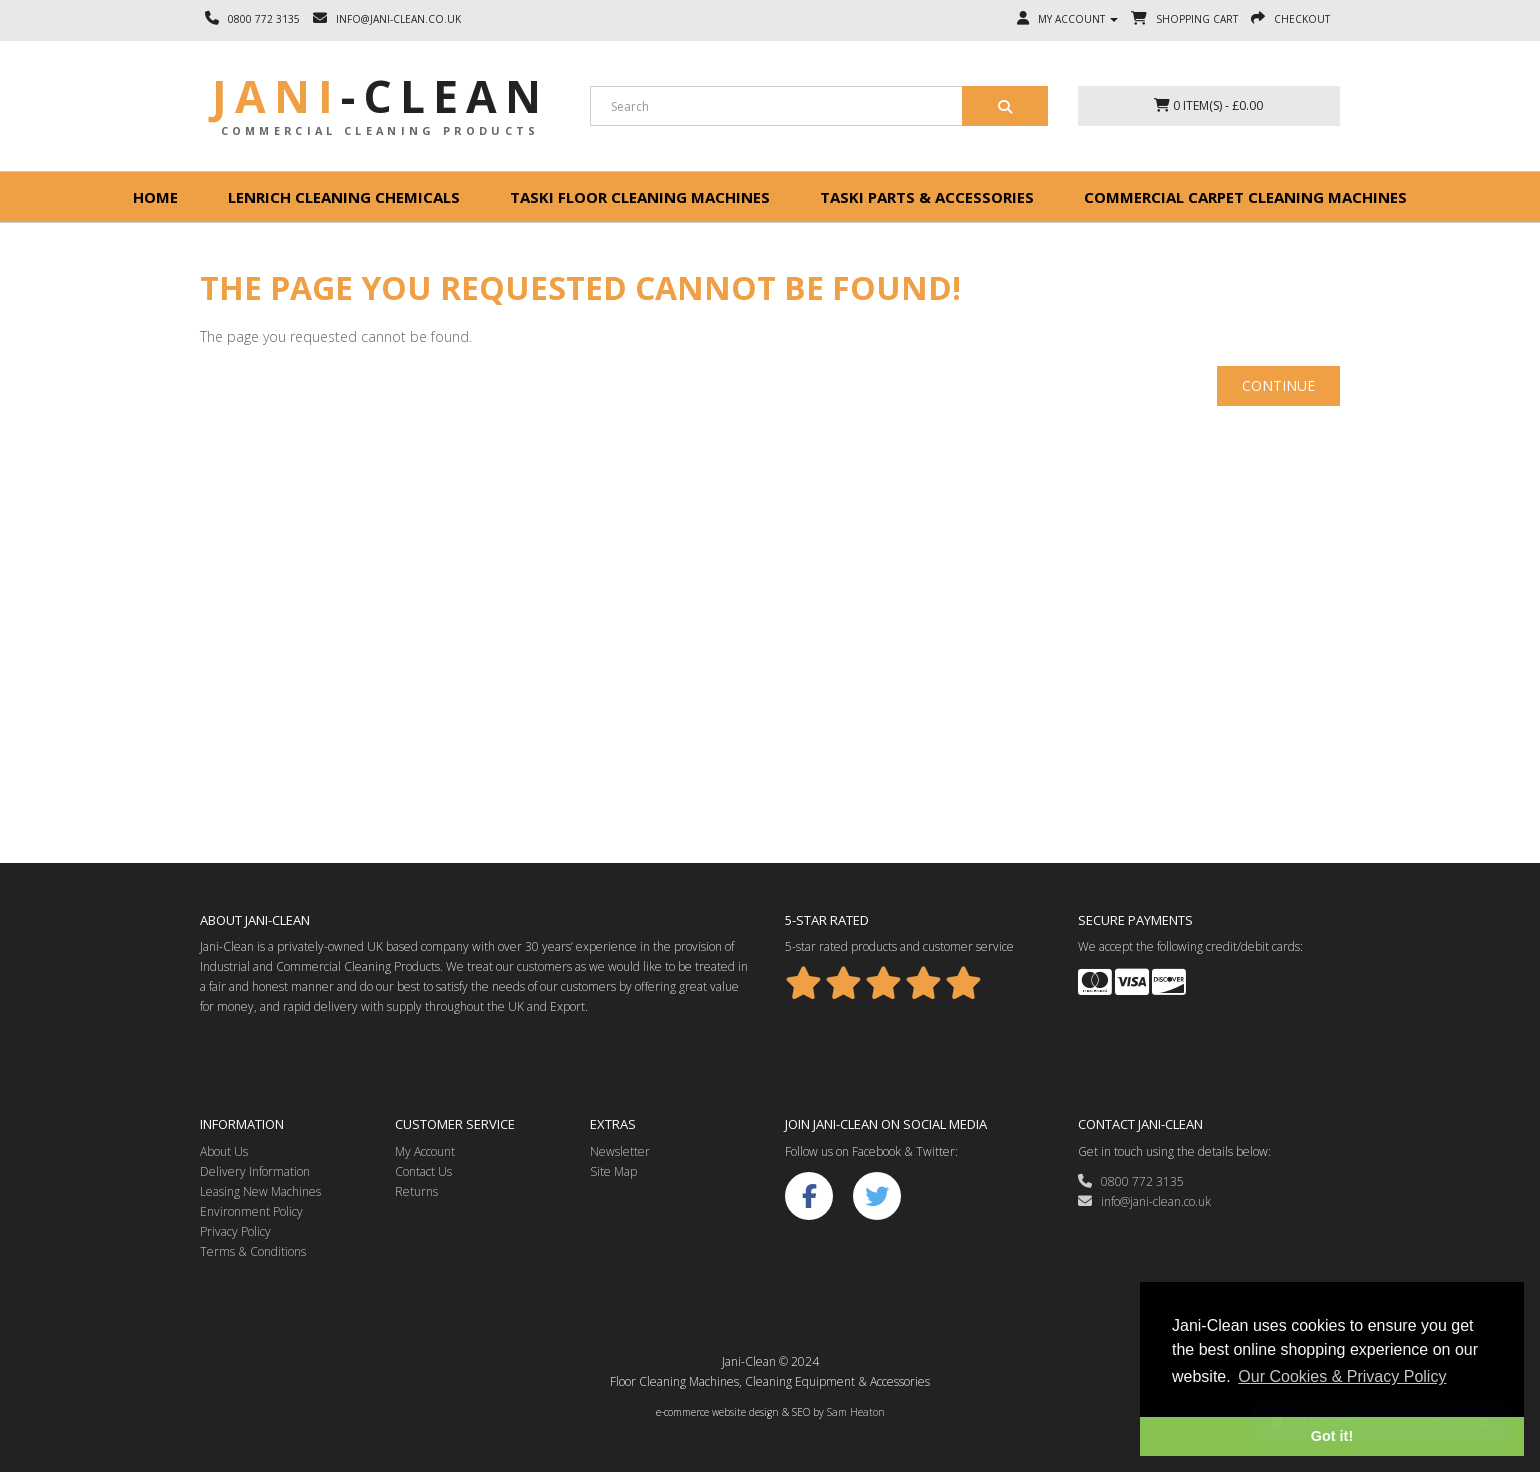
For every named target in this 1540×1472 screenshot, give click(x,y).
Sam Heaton (856, 1412)
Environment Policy (251, 1211)
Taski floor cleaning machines (640, 197)
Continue (1278, 385)
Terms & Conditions (253, 1251)
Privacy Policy (235, 1231)
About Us (224, 1151)
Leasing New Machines (260, 1191)
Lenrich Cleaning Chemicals (344, 197)
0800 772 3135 (1131, 1181)
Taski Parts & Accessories (927, 197)
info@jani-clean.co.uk (1144, 1201)
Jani (380, 96)
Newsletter (620, 1151)
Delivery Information (255, 1171)
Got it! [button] (1332, 1436)
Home (155, 197)
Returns (416, 1191)
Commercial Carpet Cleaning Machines (1245, 197)
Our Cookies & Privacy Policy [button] (1342, 1376)
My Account (425, 1151)
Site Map (613, 1171)
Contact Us (423, 1171)
